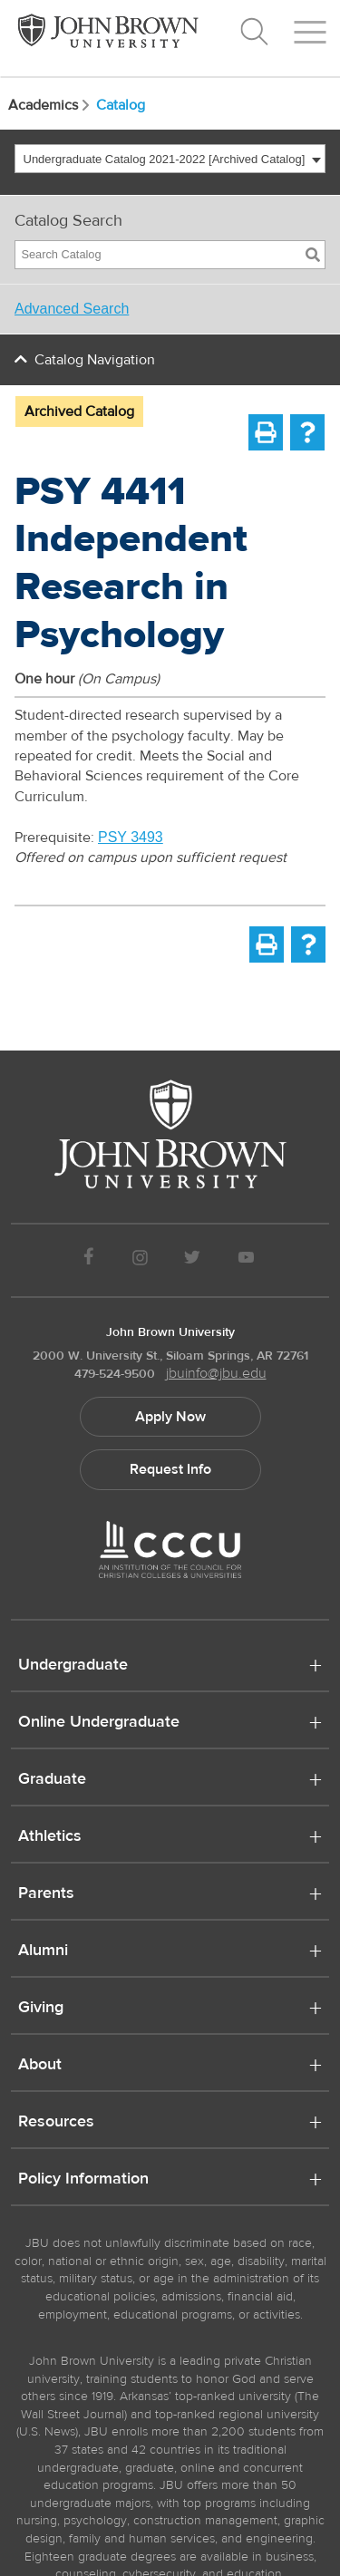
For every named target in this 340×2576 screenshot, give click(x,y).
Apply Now (170, 1417)
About (40, 2066)
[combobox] (170, 158)
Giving (40, 2009)
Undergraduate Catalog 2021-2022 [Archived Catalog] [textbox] (165, 159)
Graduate (52, 1780)
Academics (50, 105)
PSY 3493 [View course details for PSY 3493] (130, 837)
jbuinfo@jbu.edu (216, 1373)
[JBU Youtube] (246, 1260)
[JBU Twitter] (193, 1260)
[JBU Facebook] (89, 1260)
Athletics (50, 1837)
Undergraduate (73, 1666)
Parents (46, 1894)
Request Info (170, 1469)
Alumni (43, 1951)
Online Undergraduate (99, 1723)
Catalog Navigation (94, 360)
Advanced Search (72, 308)
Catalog (120, 105)
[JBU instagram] (139, 1260)
